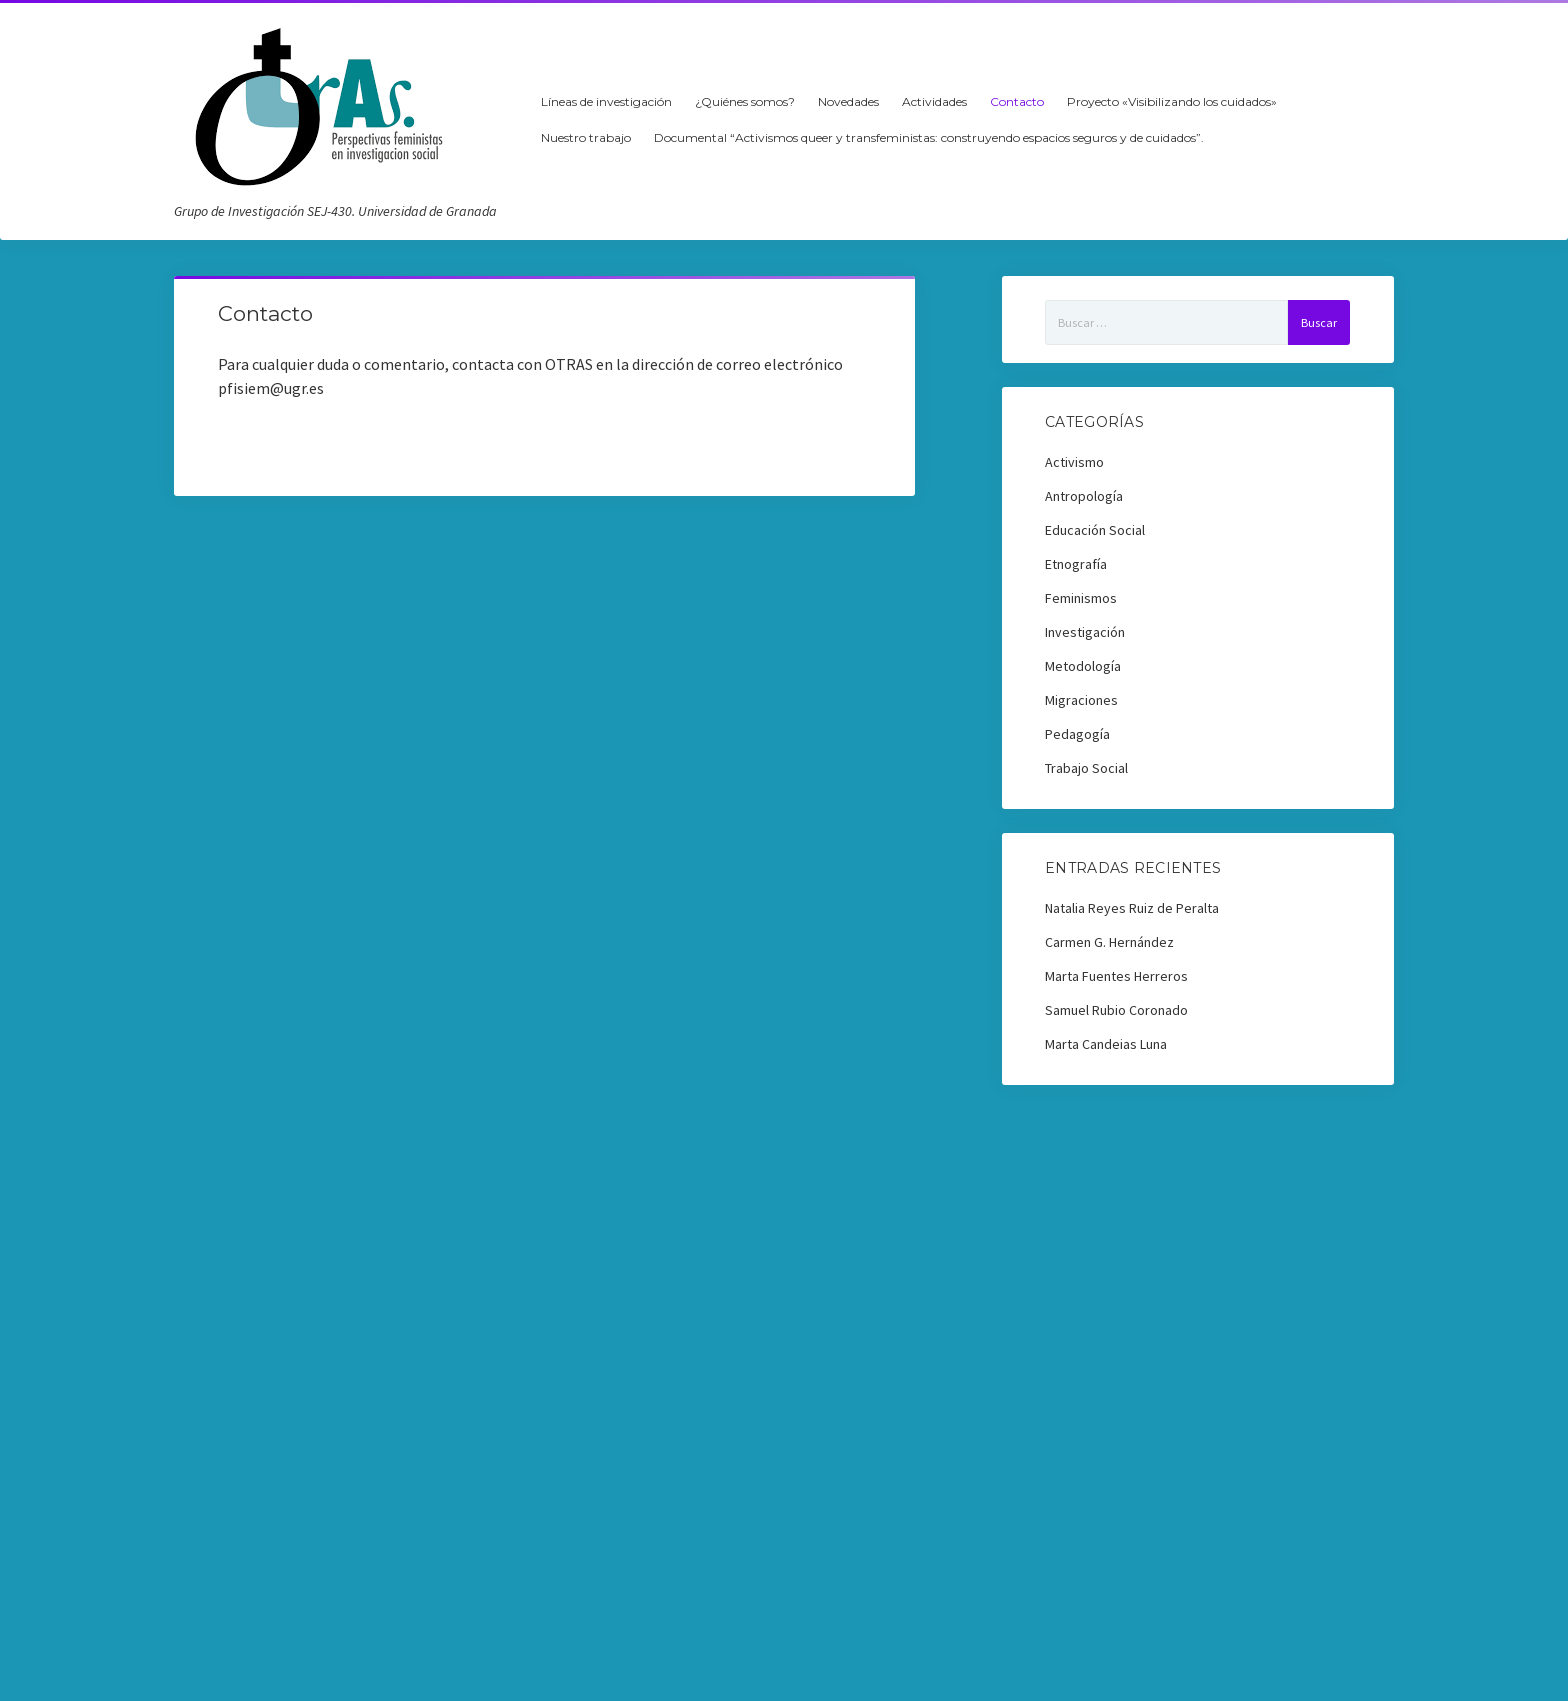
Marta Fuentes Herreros (1116, 976)
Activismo (1074, 462)
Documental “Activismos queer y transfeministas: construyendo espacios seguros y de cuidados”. (929, 137)
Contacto (1017, 101)
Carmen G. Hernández (1109, 942)
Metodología (1083, 666)
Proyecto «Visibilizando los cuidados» (1172, 101)
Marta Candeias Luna (1106, 1044)
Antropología (1084, 496)
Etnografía (1076, 564)
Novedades (848, 101)
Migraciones (1081, 700)
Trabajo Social (1086, 768)
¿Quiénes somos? (745, 101)
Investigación (1085, 632)
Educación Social (1095, 530)
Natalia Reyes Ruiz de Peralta (1132, 908)
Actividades (934, 101)
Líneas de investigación (606, 101)
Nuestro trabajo (586, 137)
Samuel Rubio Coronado (1116, 1010)
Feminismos (1081, 598)
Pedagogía (1077, 734)
